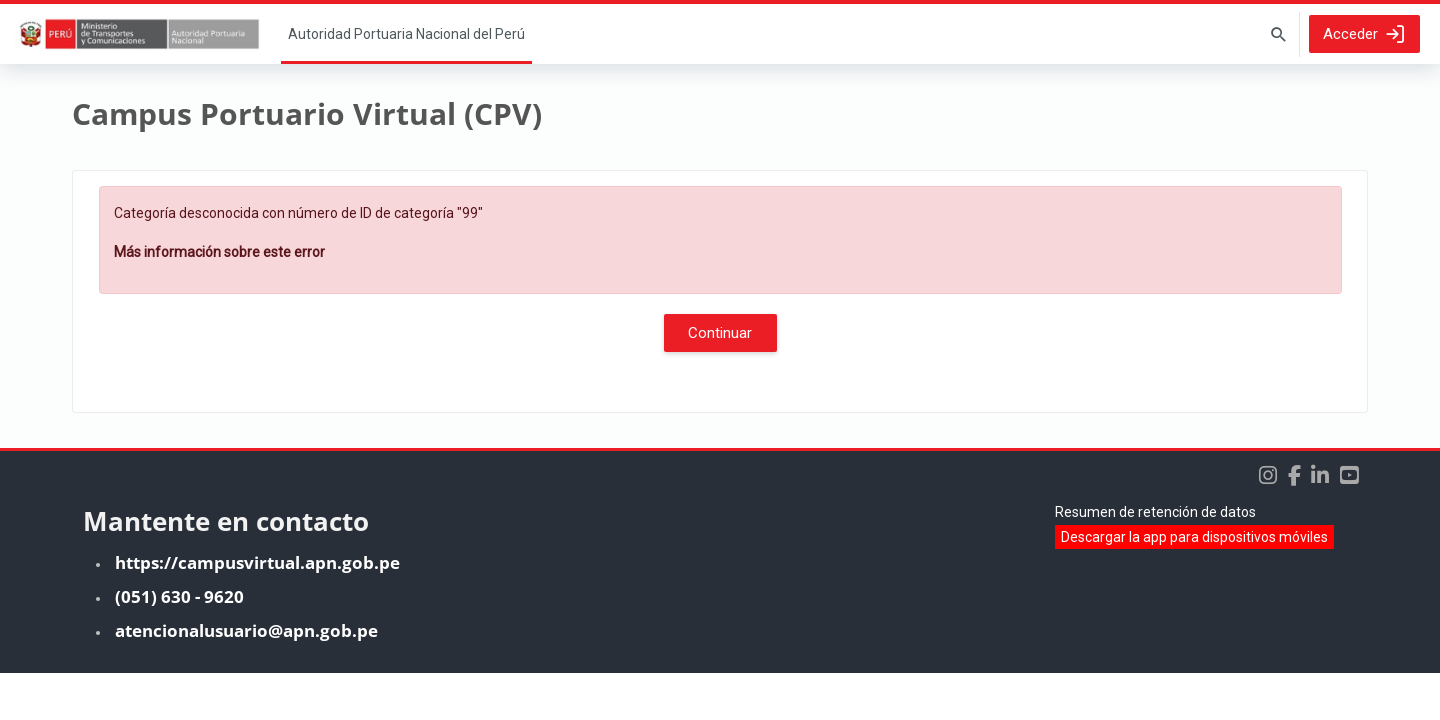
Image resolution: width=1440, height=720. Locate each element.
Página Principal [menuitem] (406, 34)
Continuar (720, 333)
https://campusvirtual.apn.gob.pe (257, 609)
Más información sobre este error (219, 252)
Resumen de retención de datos (1155, 559)
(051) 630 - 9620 (179, 643)
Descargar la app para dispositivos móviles (1194, 584)
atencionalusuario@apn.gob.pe (246, 677)
